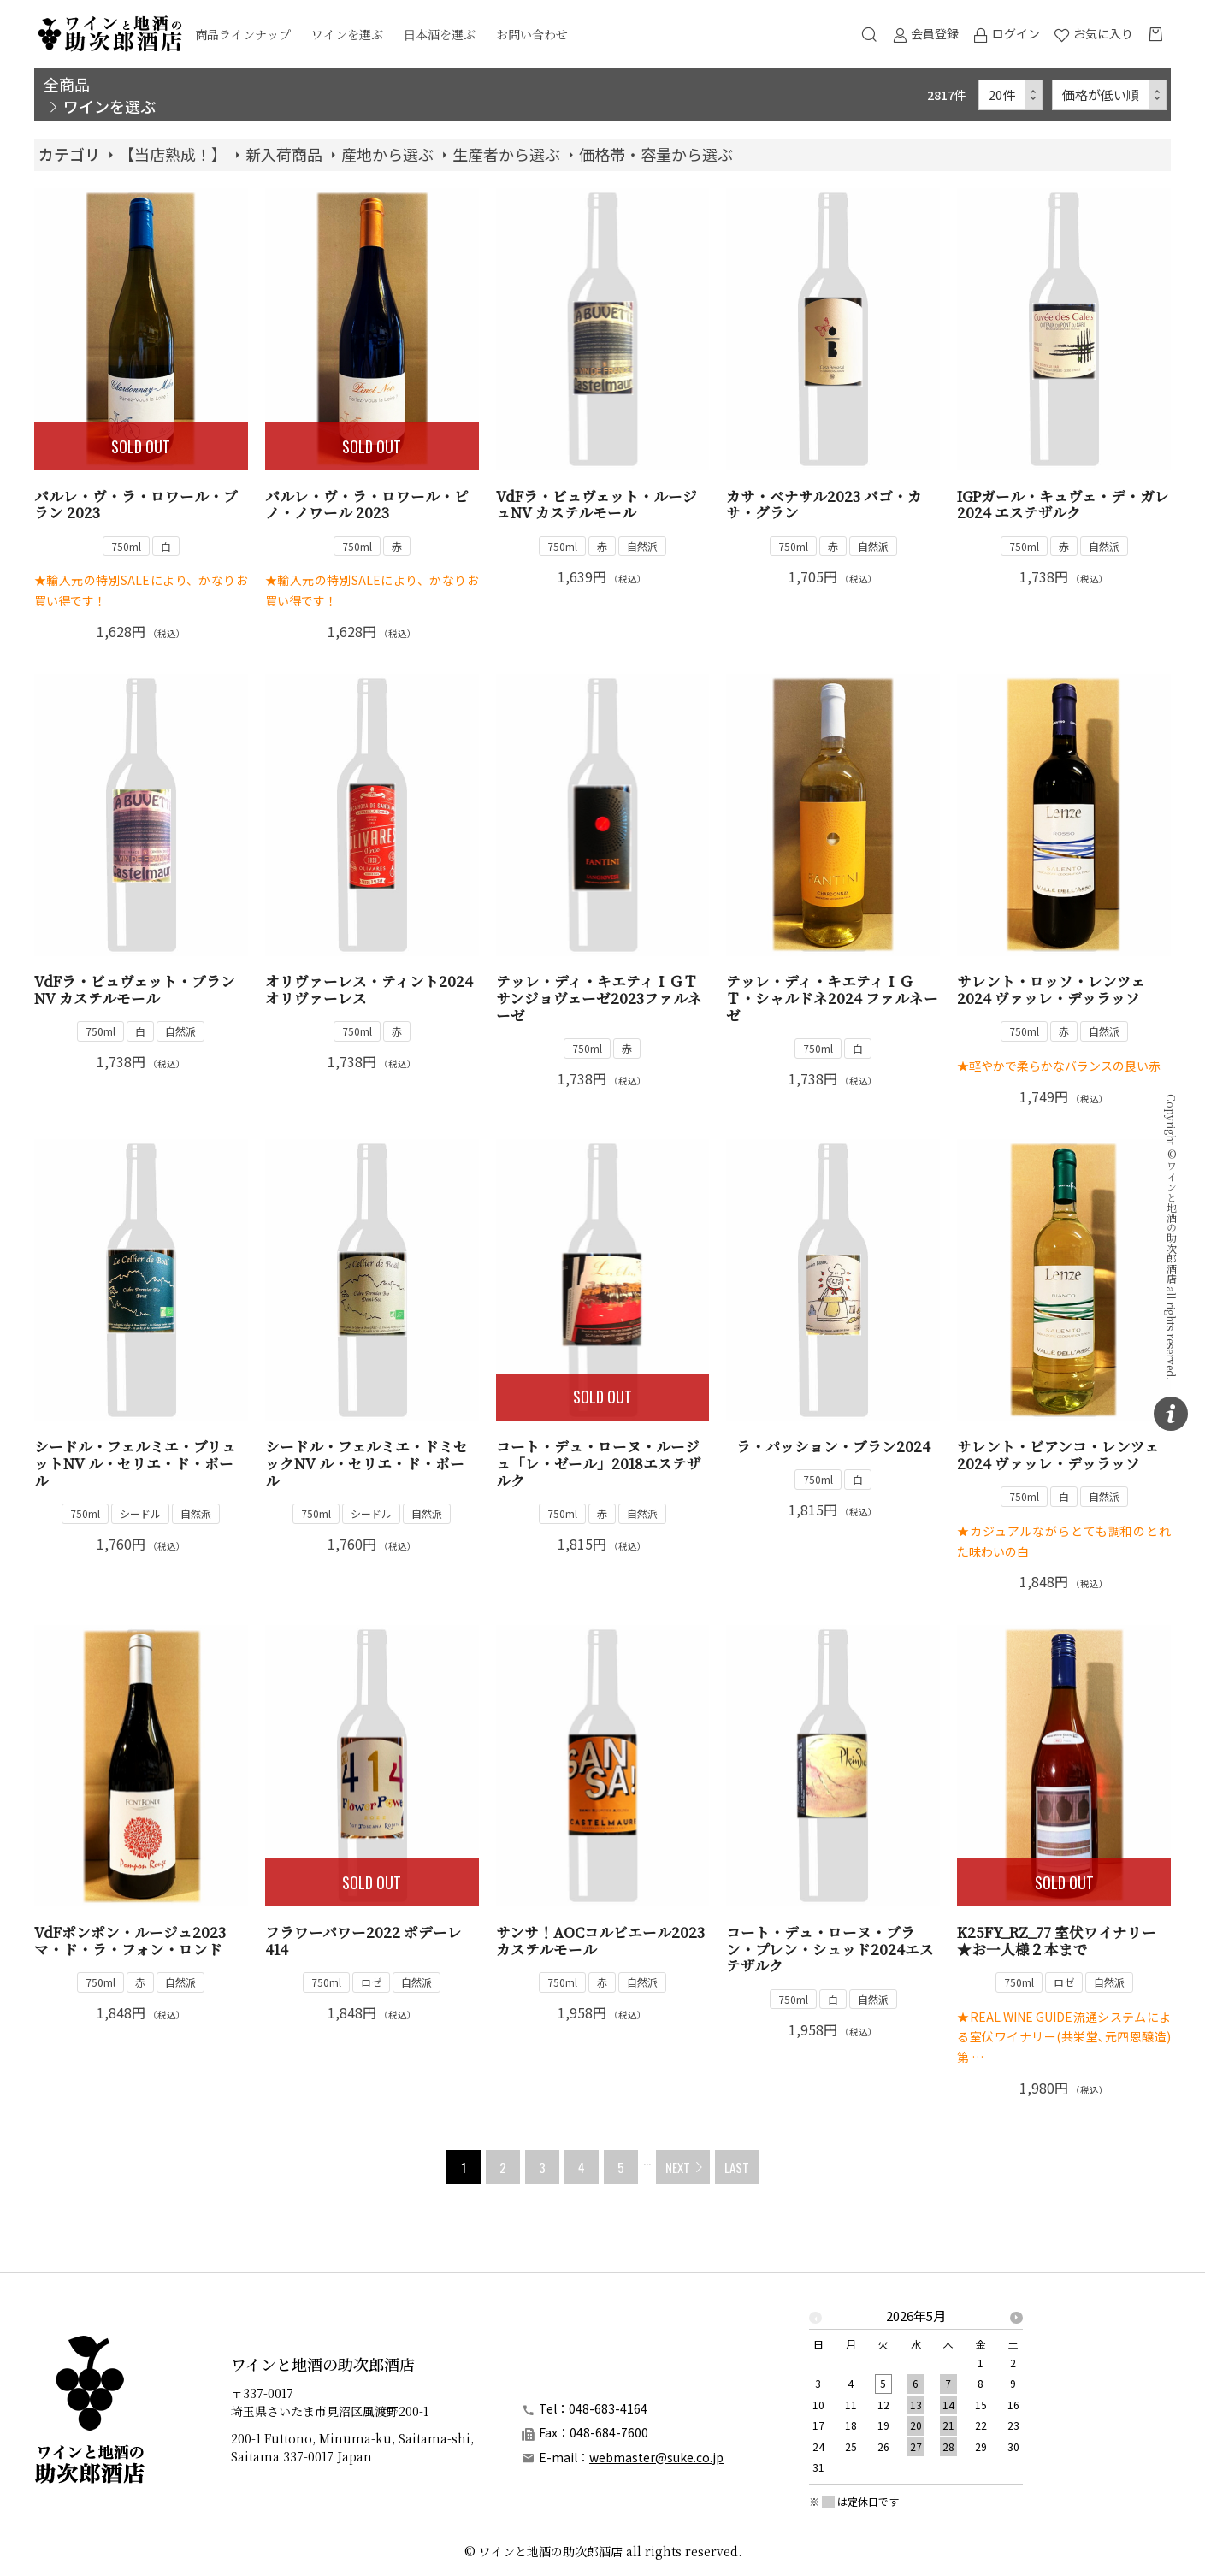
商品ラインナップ (243, 34)
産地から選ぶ (387, 154)
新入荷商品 (283, 154)
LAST (736, 2167)
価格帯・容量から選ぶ (656, 154)
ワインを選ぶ (347, 34)
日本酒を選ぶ (440, 34)
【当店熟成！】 (173, 154)
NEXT (677, 2167)
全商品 (67, 84)
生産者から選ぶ (506, 154)
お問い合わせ (532, 34)
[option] (916, 2396)
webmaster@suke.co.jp (656, 2457)
